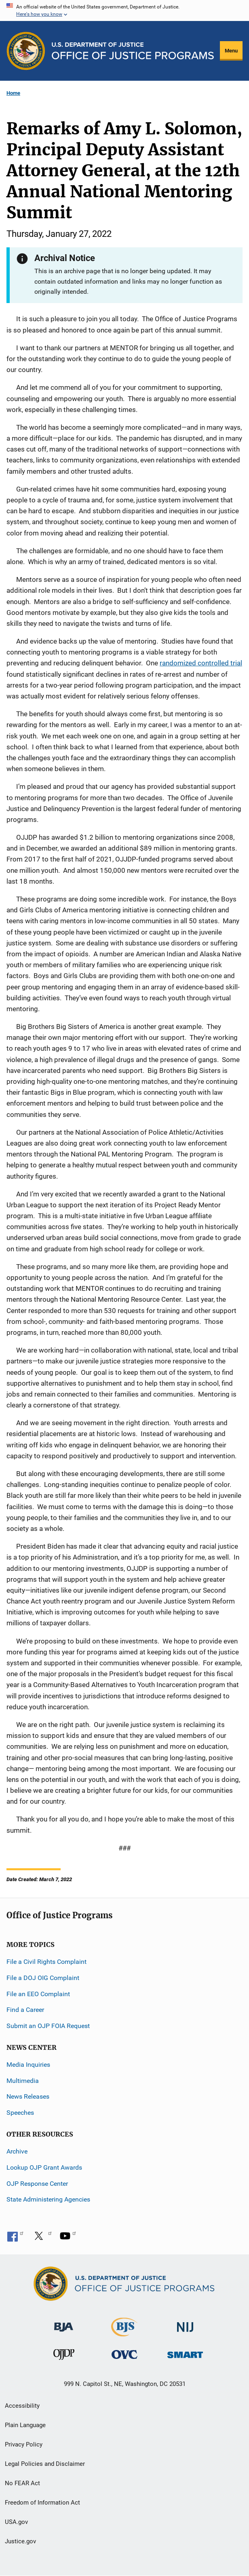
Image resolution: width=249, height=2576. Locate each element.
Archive (16, 2151)
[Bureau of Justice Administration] (63, 2323)
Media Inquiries (28, 2064)
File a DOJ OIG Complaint (42, 1978)
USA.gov (16, 2522)
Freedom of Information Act (42, 2502)
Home (13, 93)
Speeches (20, 2112)
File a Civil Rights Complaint (46, 1961)
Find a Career (25, 2010)
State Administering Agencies (48, 2199)
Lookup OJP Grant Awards (44, 2167)
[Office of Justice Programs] (25, 50)
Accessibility (22, 2405)
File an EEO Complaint (38, 1994)
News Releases (27, 2096)
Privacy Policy (23, 2444)
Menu (231, 51)
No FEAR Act (22, 2483)
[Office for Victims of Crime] (124, 2354)
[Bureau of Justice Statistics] (124, 2333)
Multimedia (22, 2081)
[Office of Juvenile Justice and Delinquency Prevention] (63, 2356)
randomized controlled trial (201, 663)
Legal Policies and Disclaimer (45, 2463)
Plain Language (25, 2425)
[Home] (133, 50)
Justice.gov (20, 2541)
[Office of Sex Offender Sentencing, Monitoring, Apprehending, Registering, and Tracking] (185, 2352)
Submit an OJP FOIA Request (48, 2026)
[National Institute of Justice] (185, 2323)
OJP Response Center (37, 2183)
